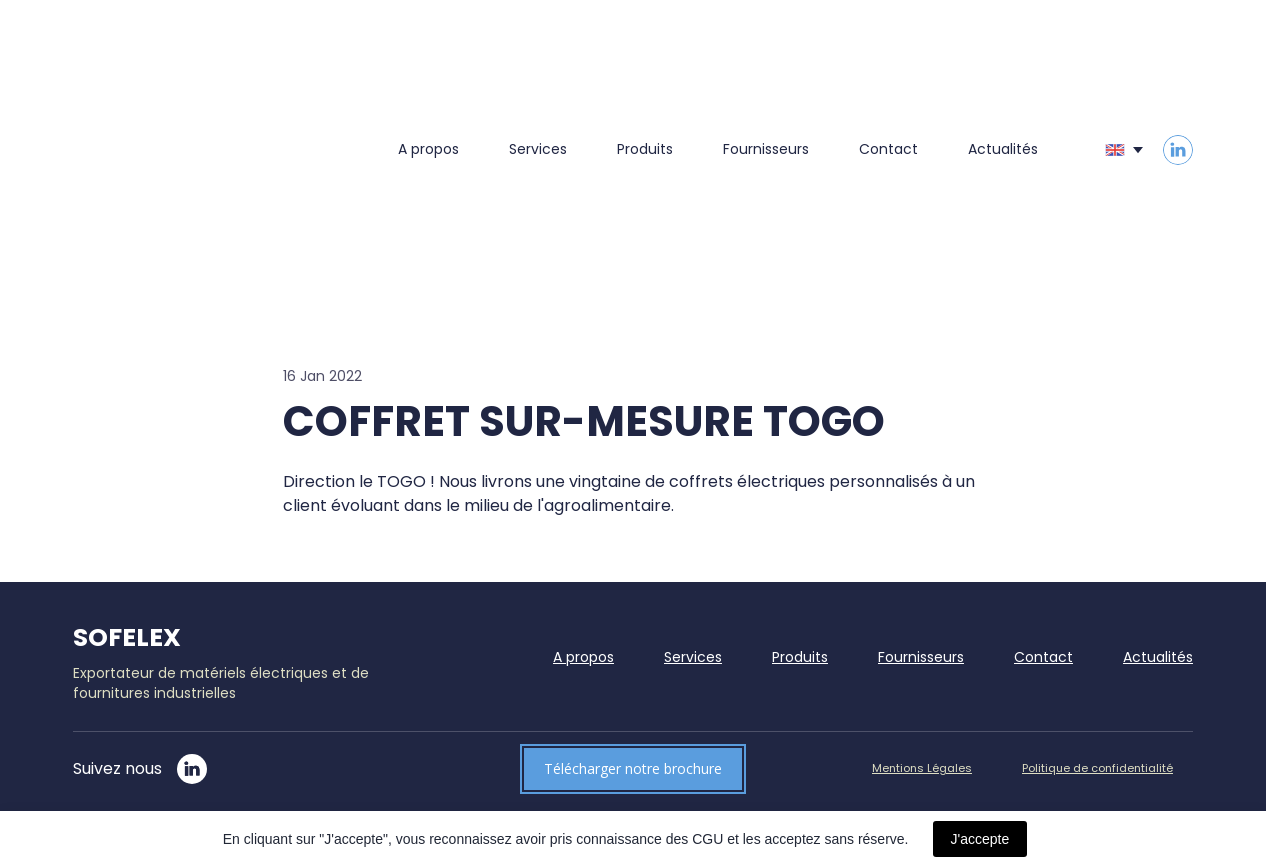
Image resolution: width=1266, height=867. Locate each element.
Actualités (1003, 149)
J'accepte (980, 839)
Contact (888, 149)
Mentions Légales (922, 768)
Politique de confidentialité (1097, 768)
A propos (428, 149)
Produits (645, 149)
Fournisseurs (766, 149)
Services (538, 149)
